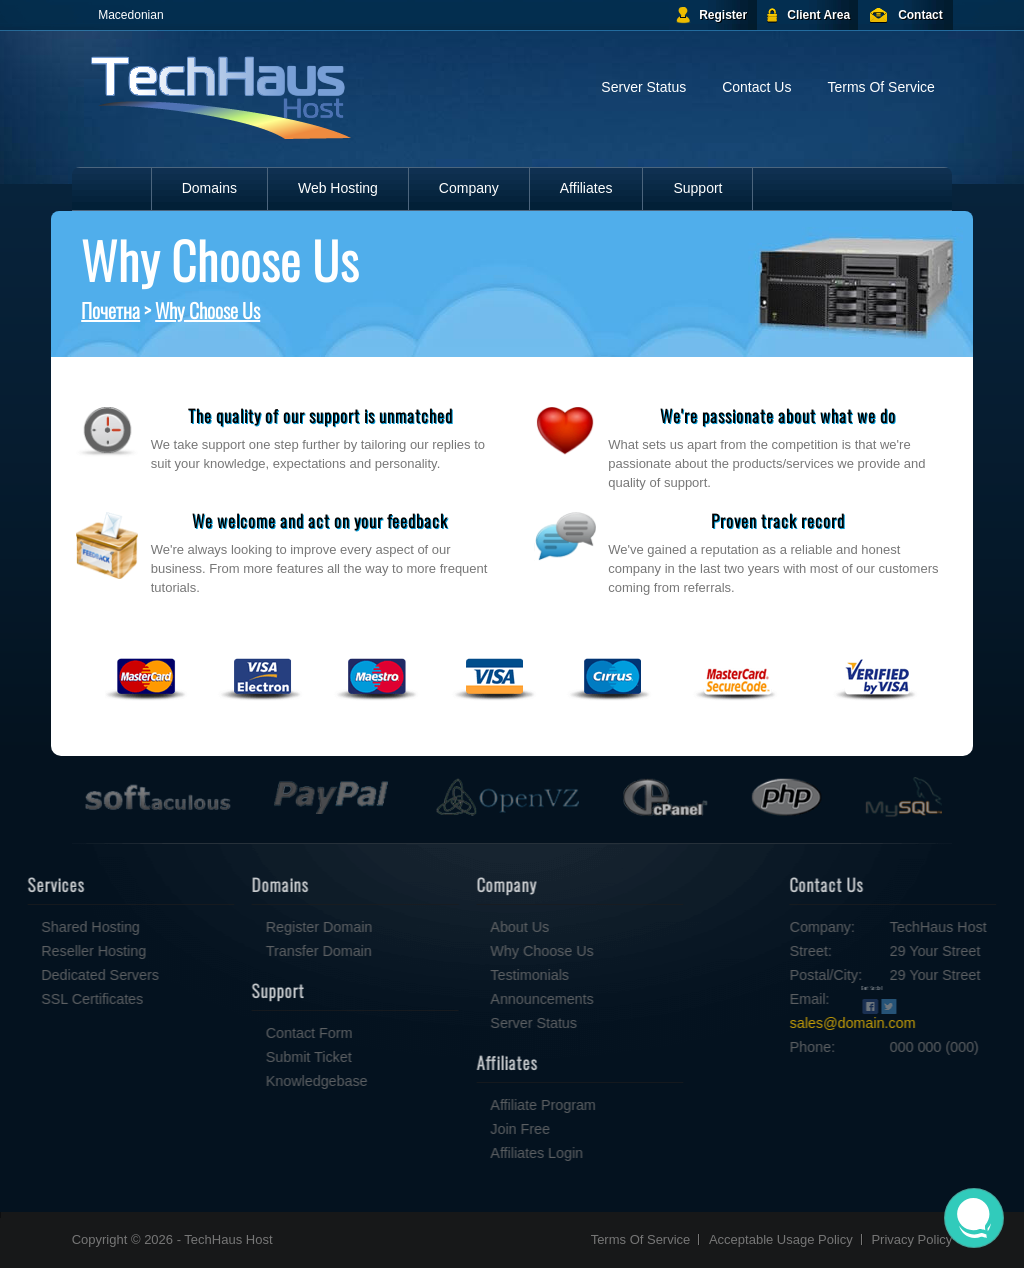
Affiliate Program (479, 1105)
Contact (920, 15)
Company (469, 188)
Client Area (818, 15)
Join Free (457, 1129)
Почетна (110, 310)
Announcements (478, 999)
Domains (209, 188)
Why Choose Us (207, 310)
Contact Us (756, 87)
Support (697, 188)
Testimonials (466, 975)
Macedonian (130, 15)
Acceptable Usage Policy (781, 1239)
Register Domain (256, 927)
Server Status (643, 87)
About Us (456, 927)
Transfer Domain (256, 951)
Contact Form (246, 1033)
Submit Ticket (246, 1057)
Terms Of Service (880, 87)
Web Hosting (338, 188)
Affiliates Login (473, 1153)
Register (723, 15)
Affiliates (586, 188)
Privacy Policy (911, 1239)
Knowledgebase (254, 1081)
